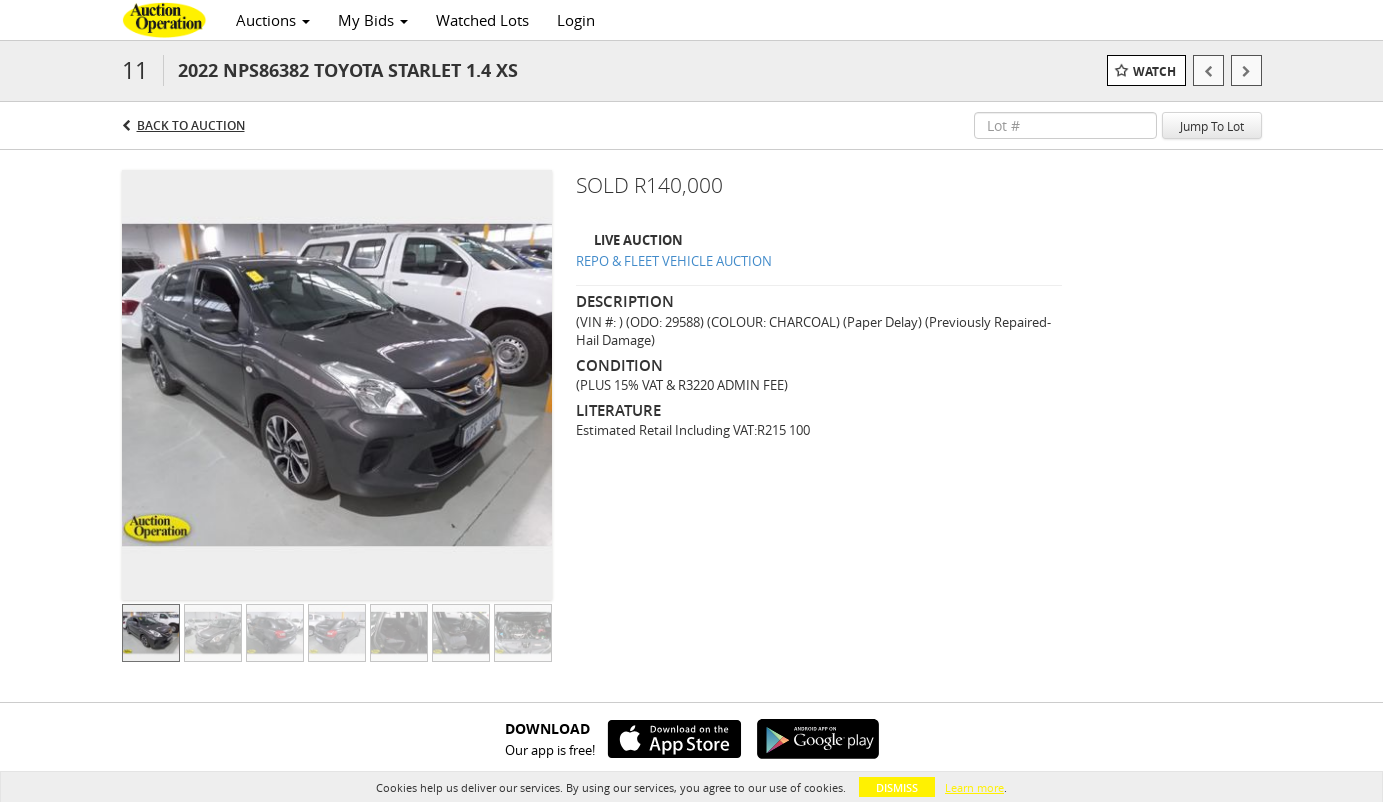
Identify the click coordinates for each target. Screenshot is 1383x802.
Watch (1154, 71)
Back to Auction (191, 125)
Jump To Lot (1212, 126)
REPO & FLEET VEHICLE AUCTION (674, 261)
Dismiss (897, 787)
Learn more (974, 787)
